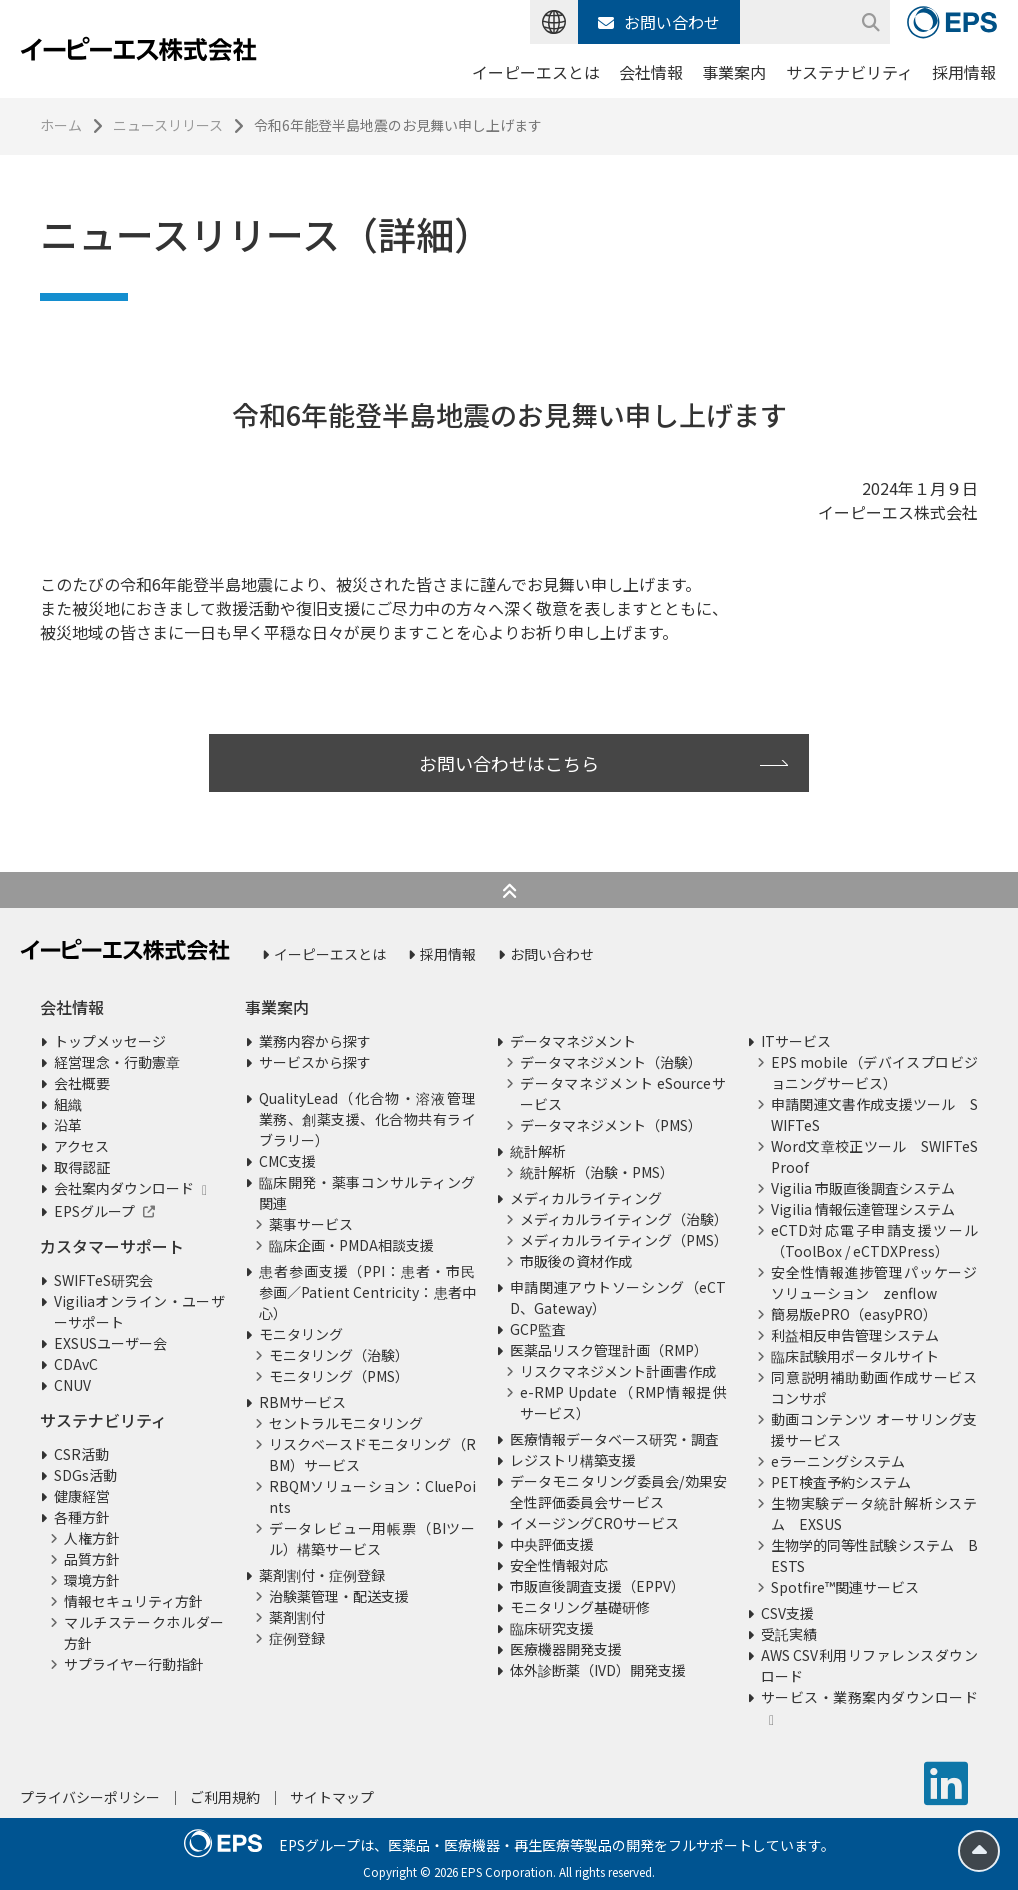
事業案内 (734, 72)
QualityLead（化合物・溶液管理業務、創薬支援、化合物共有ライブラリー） (367, 1119)
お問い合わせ (659, 22)
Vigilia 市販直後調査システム (863, 1188)
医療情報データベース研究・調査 (614, 1439)
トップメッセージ (110, 1041)
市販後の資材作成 (576, 1261)
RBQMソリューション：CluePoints (372, 1496)
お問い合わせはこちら (509, 763)
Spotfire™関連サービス (845, 1587)
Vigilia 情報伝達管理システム (863, 1209)
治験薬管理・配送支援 (339, 1596)
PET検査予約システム (841, 1482)
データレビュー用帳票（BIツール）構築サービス (372, 1538)
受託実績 (789, 1634)
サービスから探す (315, 1062)
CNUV (72, 1385)
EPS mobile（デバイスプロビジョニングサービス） (874, 1072)
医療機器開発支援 (566, 1649)
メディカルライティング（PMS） (623, 1240)
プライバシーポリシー (90, 1797)
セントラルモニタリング (346, 1423)
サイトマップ (332, 1797)
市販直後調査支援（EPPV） (597, 1586)
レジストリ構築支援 (573, 1460)
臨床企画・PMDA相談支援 (351, 1245)
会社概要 (82, 1083)
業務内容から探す (315, 1041)
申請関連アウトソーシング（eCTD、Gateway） (618, 1297)
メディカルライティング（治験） (623, 1219)
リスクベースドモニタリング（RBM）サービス (372, 1454)
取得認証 (82, 1167)
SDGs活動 (85, 1475)
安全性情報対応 (559, 1565)
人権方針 (92, 1538)
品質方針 (92, 1559)
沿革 (68, 1125)
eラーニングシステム (838, 1461)
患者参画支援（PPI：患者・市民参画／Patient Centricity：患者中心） (367, 1292)
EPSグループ (94, 1211)
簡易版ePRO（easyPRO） (854, 1314)
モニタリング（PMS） (339, 1376)
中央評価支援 (552, 1544)
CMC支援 (287, 1161)
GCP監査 (538, 1329)
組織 (68, 1104)
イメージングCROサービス (594, 1523)
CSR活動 (81, 1454)
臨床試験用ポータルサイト (855, 1356)
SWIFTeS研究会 (103, 1280)
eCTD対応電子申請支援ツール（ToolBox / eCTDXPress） (874, 1240)
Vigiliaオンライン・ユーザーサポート (139, 1311)
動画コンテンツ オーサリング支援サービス (874, 1429)
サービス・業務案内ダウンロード (869, 1697)
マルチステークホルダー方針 (144, 1632)
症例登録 (297, 1638)
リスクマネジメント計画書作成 (618, 1371)
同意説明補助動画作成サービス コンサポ (874, 1387)
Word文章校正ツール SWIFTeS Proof (874, 1156)
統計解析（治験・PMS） (597, 1172)
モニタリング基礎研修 (580, 1607)
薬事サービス (311, 1224)
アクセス (81, 1146)
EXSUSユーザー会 (110, 1343)
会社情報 (651, 72)
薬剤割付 (297, 1617)
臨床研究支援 (552, 1628)
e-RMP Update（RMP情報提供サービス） (623, 1402)
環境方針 (92, 1580)
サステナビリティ (849, 72)
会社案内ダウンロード (124, 1188)
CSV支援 (787, 1613)
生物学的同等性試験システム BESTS (874, 1555)
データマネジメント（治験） (611, 1062)
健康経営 (82, 1496)
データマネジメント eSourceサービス (623, 1093)
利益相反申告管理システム (855, 1335)
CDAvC (76, 1364)
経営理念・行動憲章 (117, 1062)
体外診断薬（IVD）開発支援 (598, 1670)
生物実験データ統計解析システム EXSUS (874, 1513)
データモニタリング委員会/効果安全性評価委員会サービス (618, 1491)
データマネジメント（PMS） (611, 1125)
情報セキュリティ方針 (133, 1601)
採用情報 (964, 72)
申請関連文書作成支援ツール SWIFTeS (874, 1114)
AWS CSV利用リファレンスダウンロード (869, 1665)
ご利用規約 (225, 1797)
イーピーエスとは (536, 72)
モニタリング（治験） (339, 1355)
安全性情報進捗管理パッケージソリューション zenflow (874, 1282)
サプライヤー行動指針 (134, 1664)
